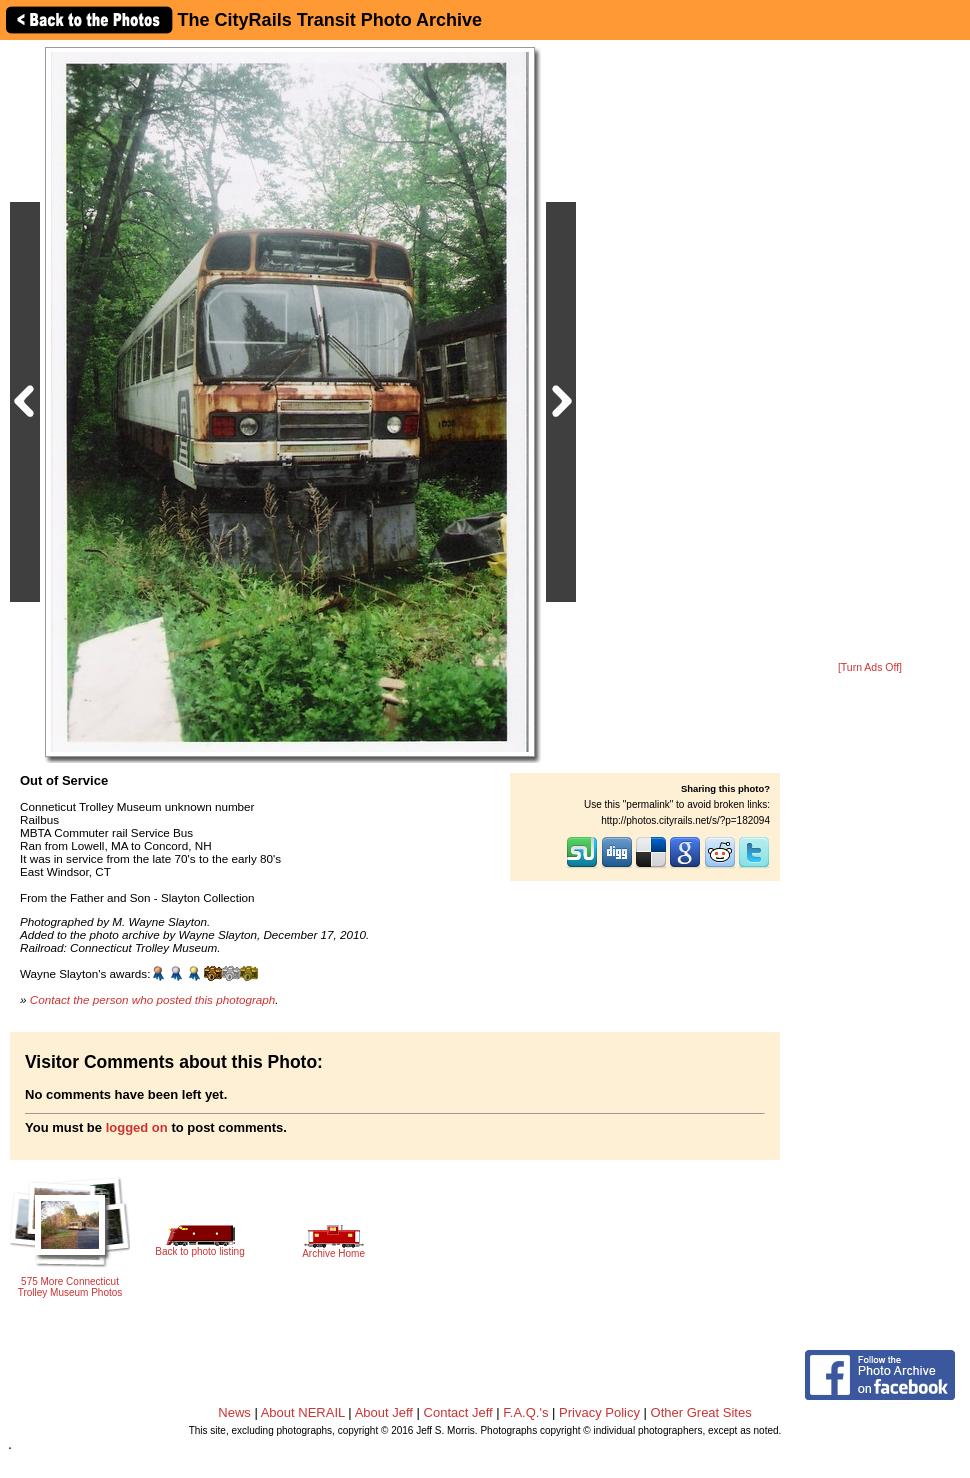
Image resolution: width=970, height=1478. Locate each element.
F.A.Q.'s (525, 1412)
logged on (137, 1127)
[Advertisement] (870, 352)
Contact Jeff (458, 1412)
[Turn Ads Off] (870, 667)
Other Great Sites (701, 1412)
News (234, 1412)
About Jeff (384, 1412)
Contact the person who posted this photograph (153, 999)
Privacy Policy (599, 1412)
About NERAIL (303, 1412)
